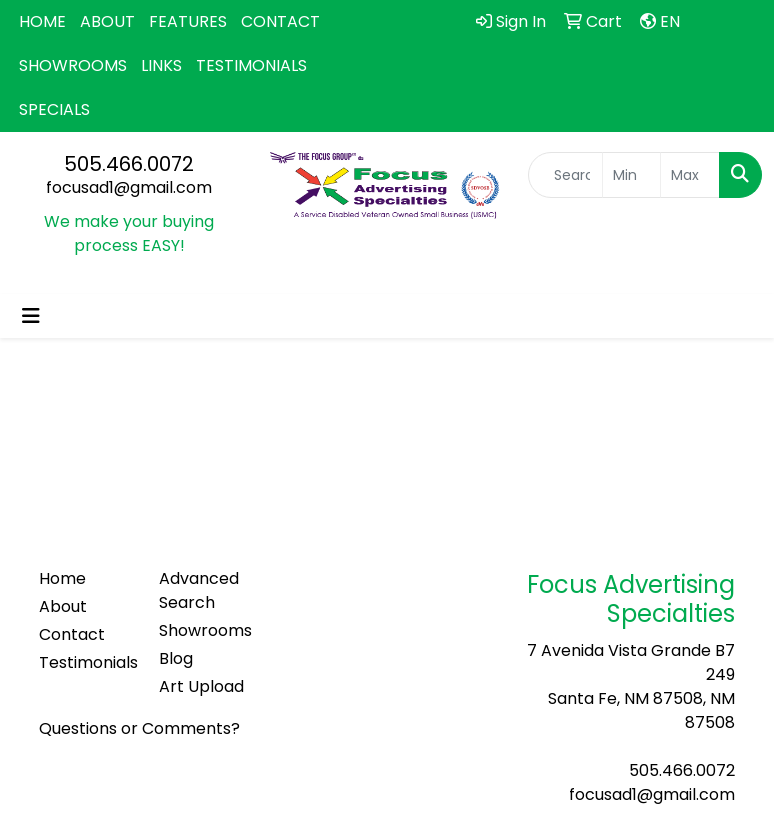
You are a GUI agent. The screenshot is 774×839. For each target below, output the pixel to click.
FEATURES (188, 21)
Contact (72, 634)
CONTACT (280, 21)
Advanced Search (199, 590)
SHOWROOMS (73, 65)
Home (62, 578)
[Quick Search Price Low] (632, 175)
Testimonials (87, 662)
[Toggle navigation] (31, 316)
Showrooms (205, 630)
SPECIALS (54, 109)
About (63, 606)
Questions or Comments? (139, 728)
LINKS (161, 65)
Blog (176, 658)
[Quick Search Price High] (690, 175)
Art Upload (201, 686)
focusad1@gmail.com (129, 187)
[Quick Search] (565, 175)
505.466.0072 (129, 164)
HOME (42, 21)
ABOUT (107, 21)
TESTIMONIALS (251, 65)
